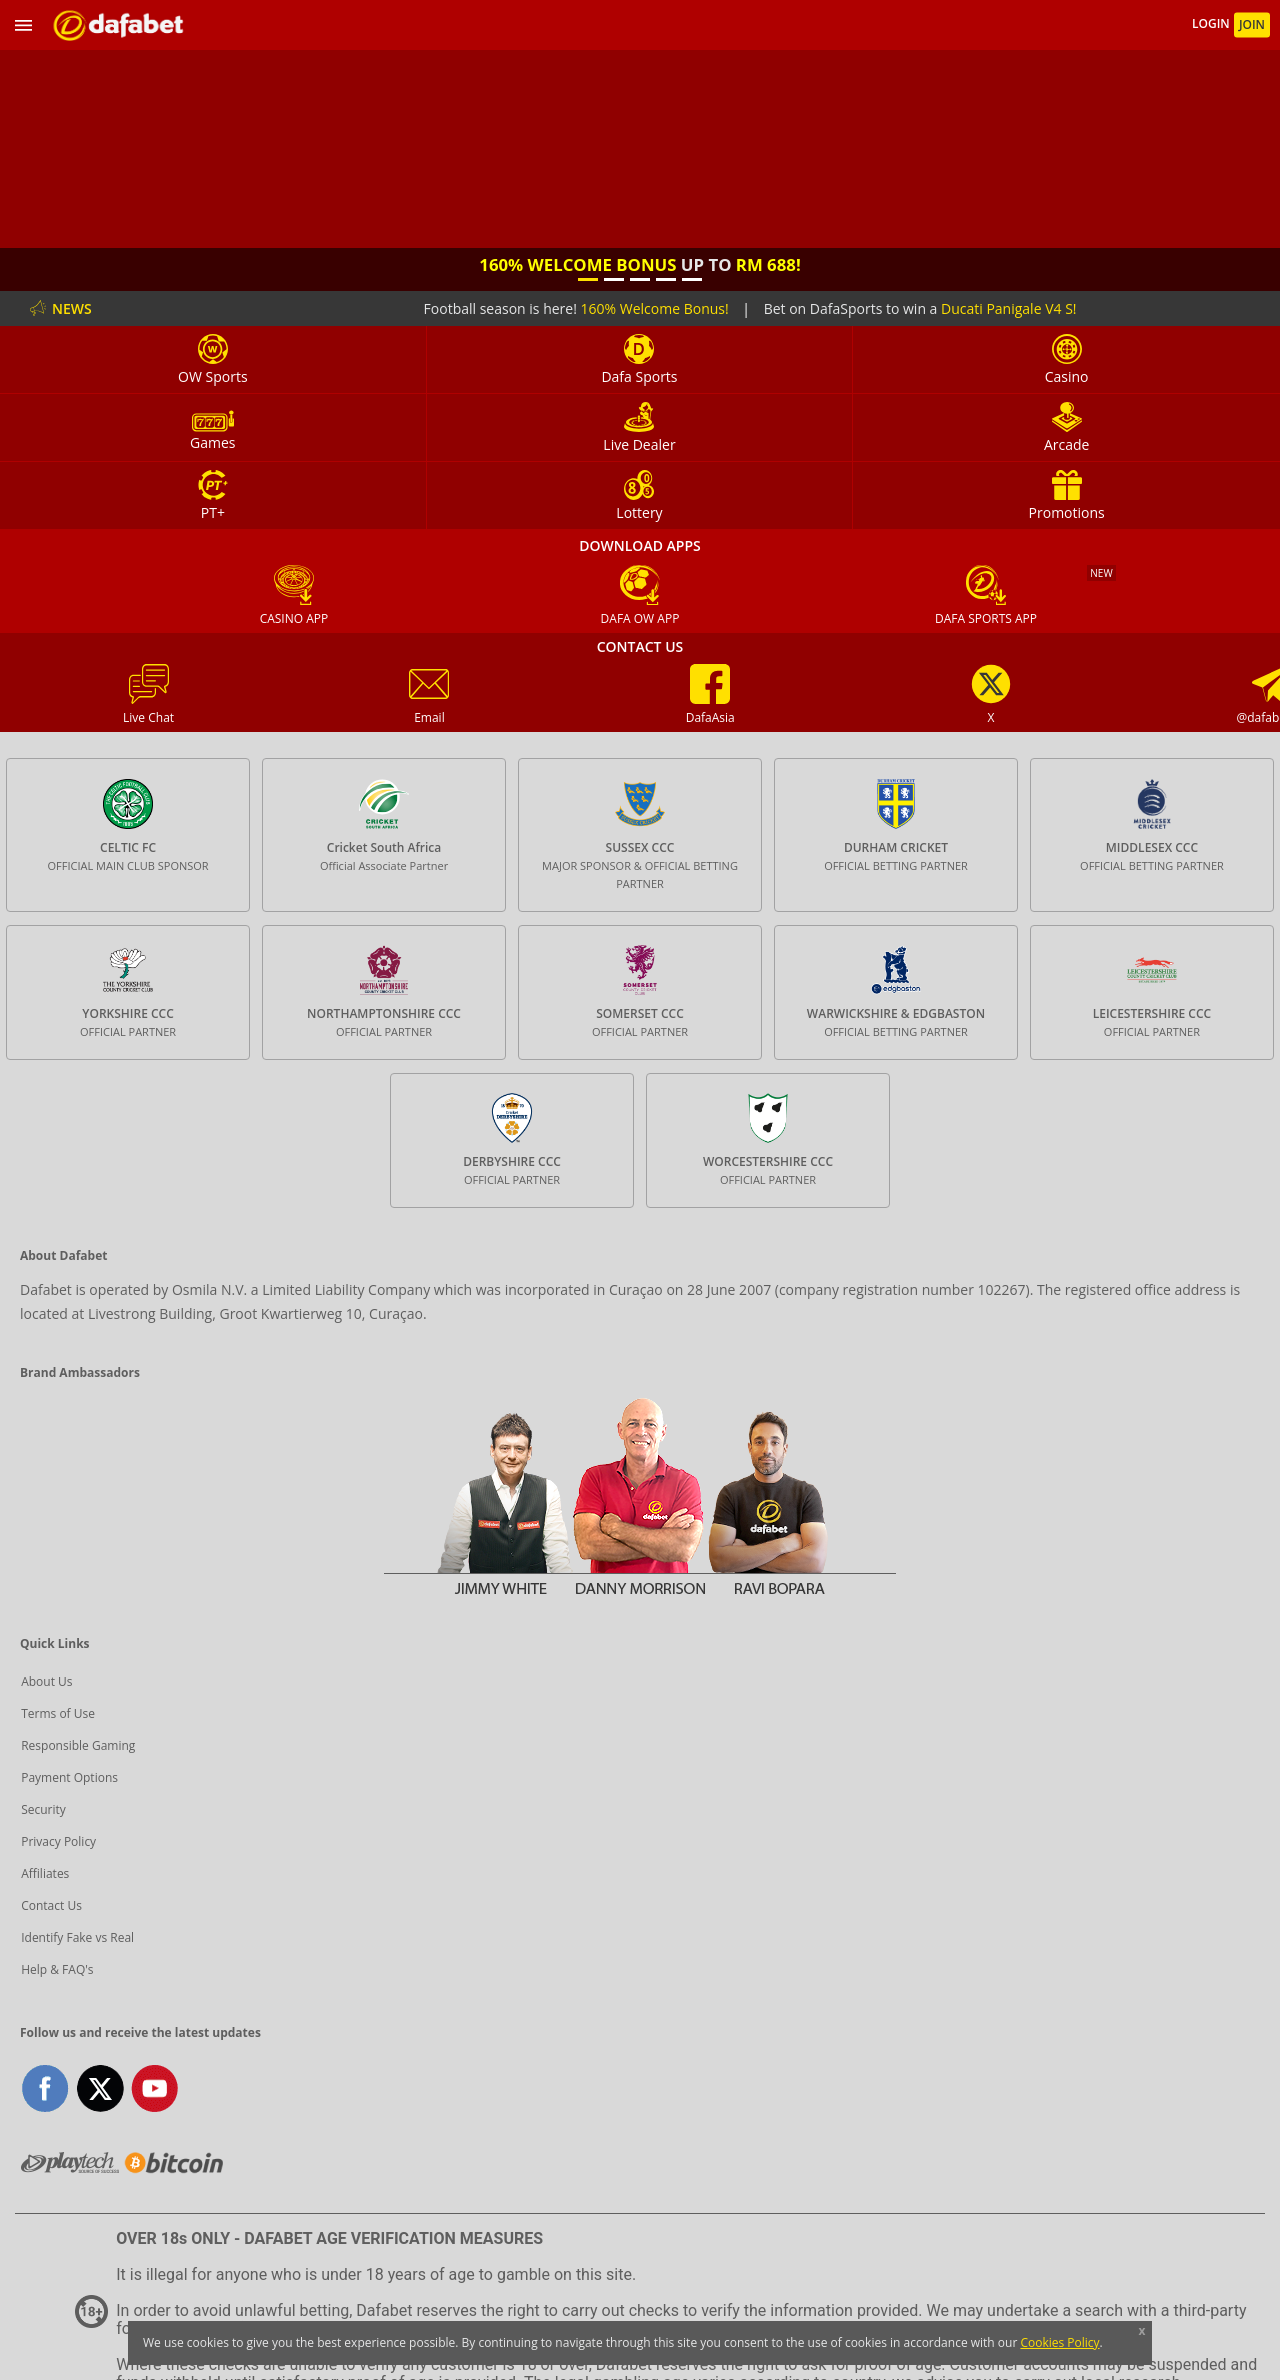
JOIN (1252, 24)
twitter (100, 2088)
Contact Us (51, 1905)
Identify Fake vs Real (77, 1937)
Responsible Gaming (78, 1745)
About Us (46, 1681)
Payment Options (69, 1777)
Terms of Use (58, 1713)
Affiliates (45, 1873)
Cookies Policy (1059, 2342)
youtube (154, 2088)
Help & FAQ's (57, 1969)
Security (43, 1809)
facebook (45, 2088)
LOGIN (1212, 24)
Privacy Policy (58, 1841)
